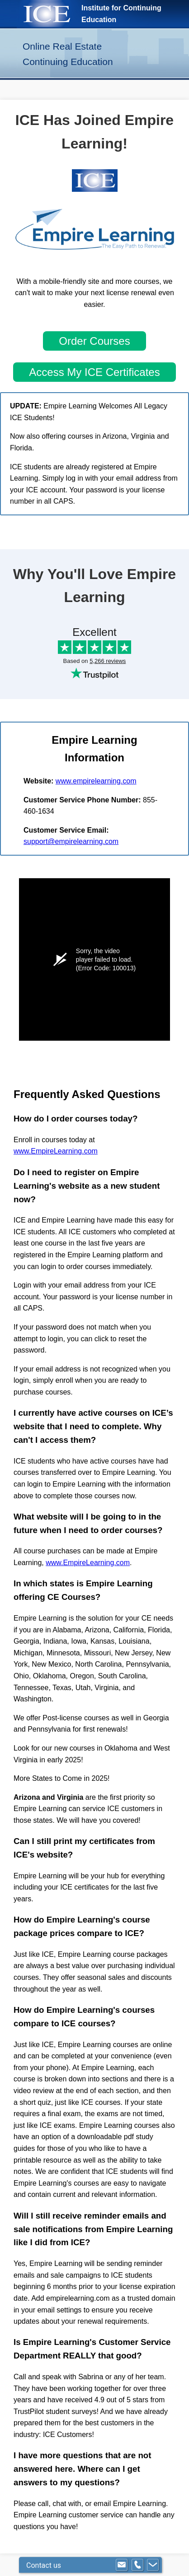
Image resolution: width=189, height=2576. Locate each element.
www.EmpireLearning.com (56, 1151)
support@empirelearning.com (71, 841)
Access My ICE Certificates (94, 372)
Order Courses (94, 341)
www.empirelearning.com (96, 781)
